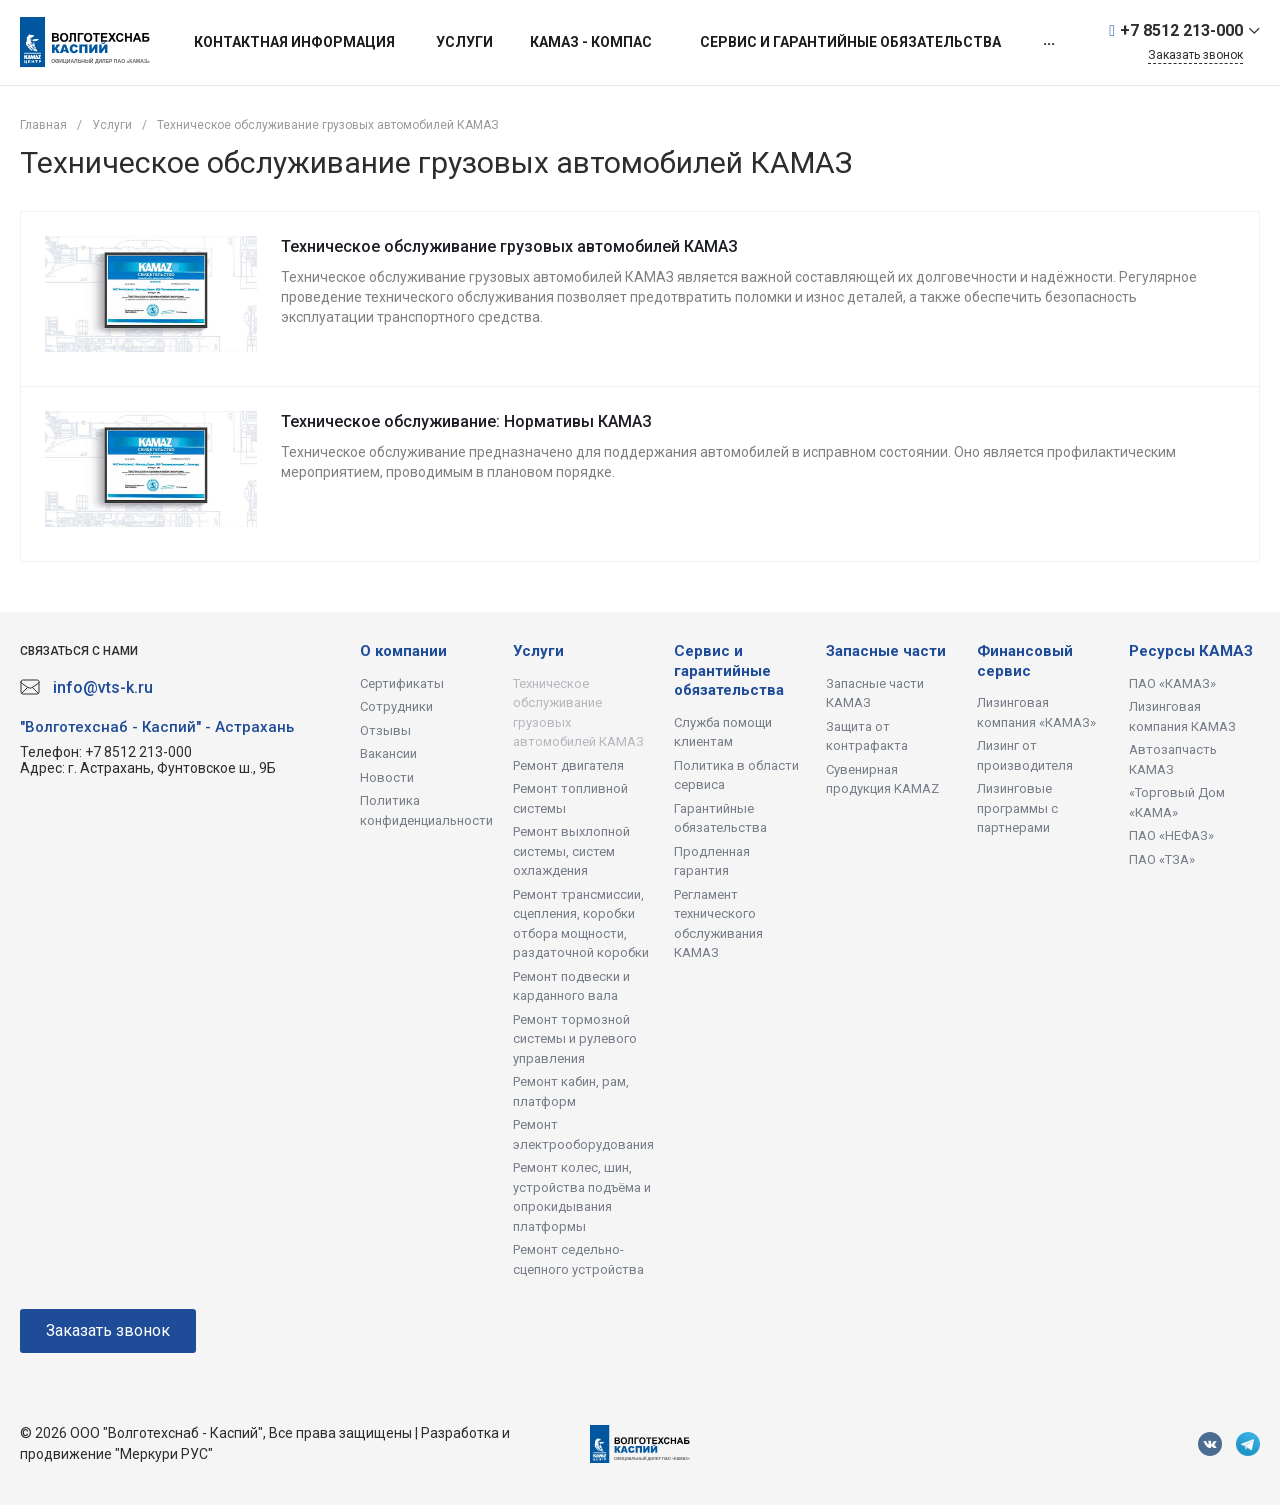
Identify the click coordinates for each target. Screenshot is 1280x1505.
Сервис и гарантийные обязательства (729, 670)
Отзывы (385, 730)
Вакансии (388, 753)
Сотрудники (396, 706)
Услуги (538, 651)
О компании (403, 651)
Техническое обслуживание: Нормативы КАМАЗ (466, 421)
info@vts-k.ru (103, 687)
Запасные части (886, 651)
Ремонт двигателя (568, 765)
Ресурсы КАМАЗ (1191, 651)
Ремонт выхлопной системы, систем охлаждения (571, 851)
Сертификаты (402, 683)
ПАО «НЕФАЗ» (1171, 835)
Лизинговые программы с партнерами (1017, 808)
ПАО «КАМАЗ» (1172, 683)
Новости (387, 777)
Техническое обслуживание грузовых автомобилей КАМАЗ (509, 246)
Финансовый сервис (1025, 661)
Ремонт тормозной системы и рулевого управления (575, 1039)
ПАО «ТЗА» (1162, 859)
